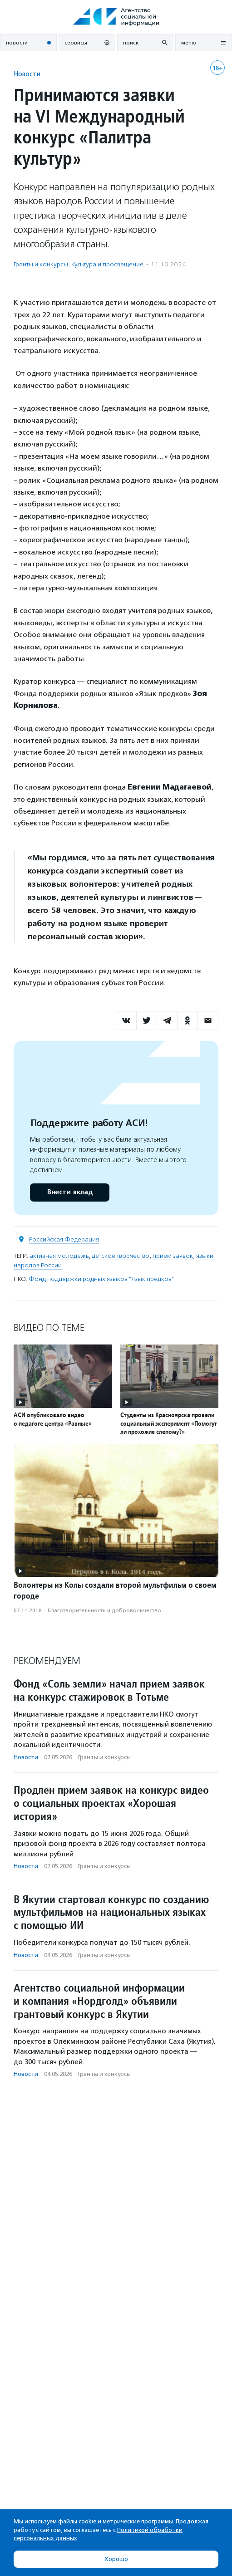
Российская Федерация (64, 1239)
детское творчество (120, 1256)
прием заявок (173, 1256)
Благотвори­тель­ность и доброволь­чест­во (104, 1610)
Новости (27, 74)
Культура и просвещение (107, 264)
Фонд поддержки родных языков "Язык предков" (101, 1279)
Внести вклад (69, 1192)
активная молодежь (59, 1256)
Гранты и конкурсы (41, 264)
